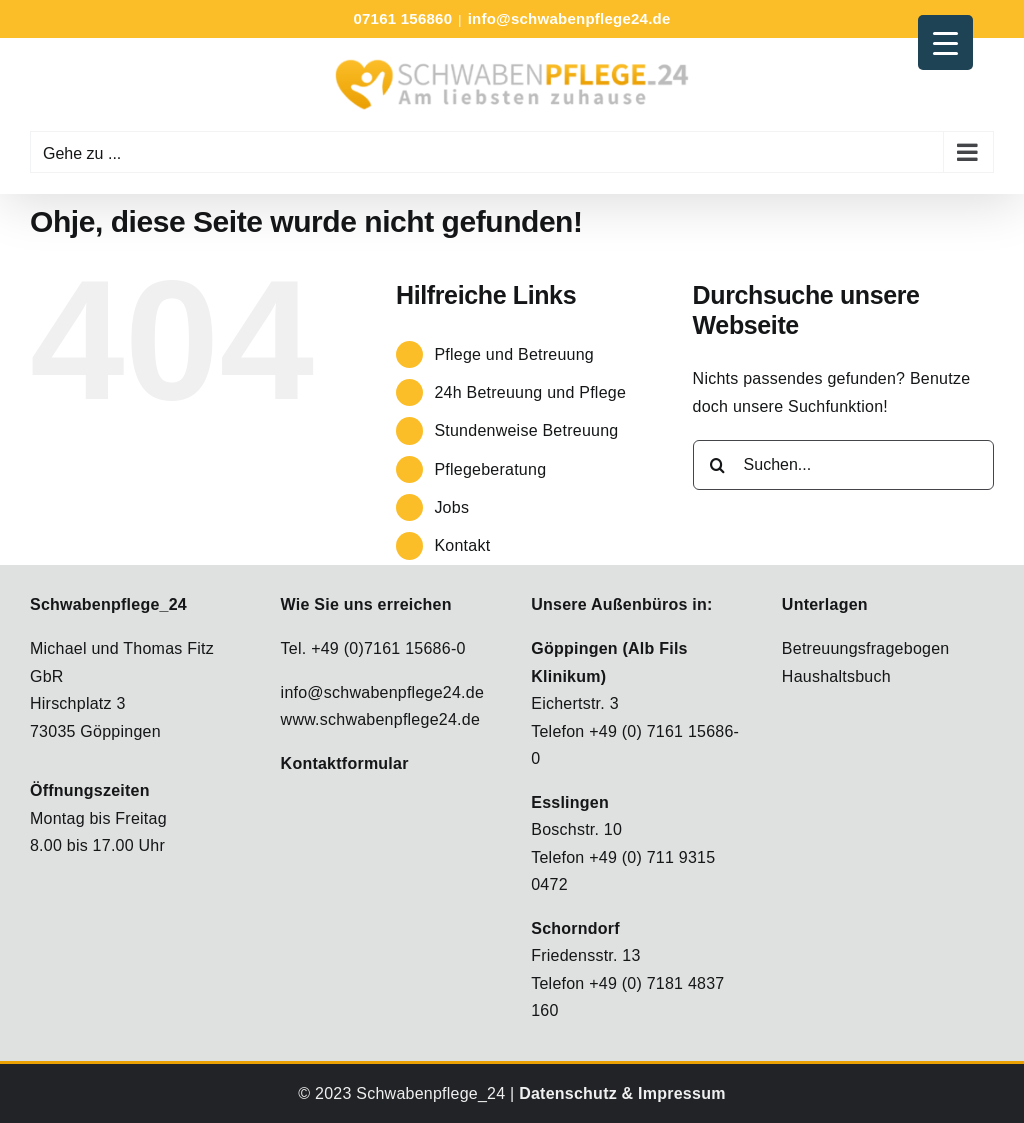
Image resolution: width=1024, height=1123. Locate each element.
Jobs (451, 507)
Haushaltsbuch (836, 676)
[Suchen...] (843, 465)
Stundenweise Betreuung (526, 430)
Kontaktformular (345, 763)
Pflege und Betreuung (514, 354)
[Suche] (718, 465)
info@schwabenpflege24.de (569, 18)
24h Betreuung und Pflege (530, 392)
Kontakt (462, 545)
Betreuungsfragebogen (866, 648)
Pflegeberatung (490, 469)
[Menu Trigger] (945, 42)
